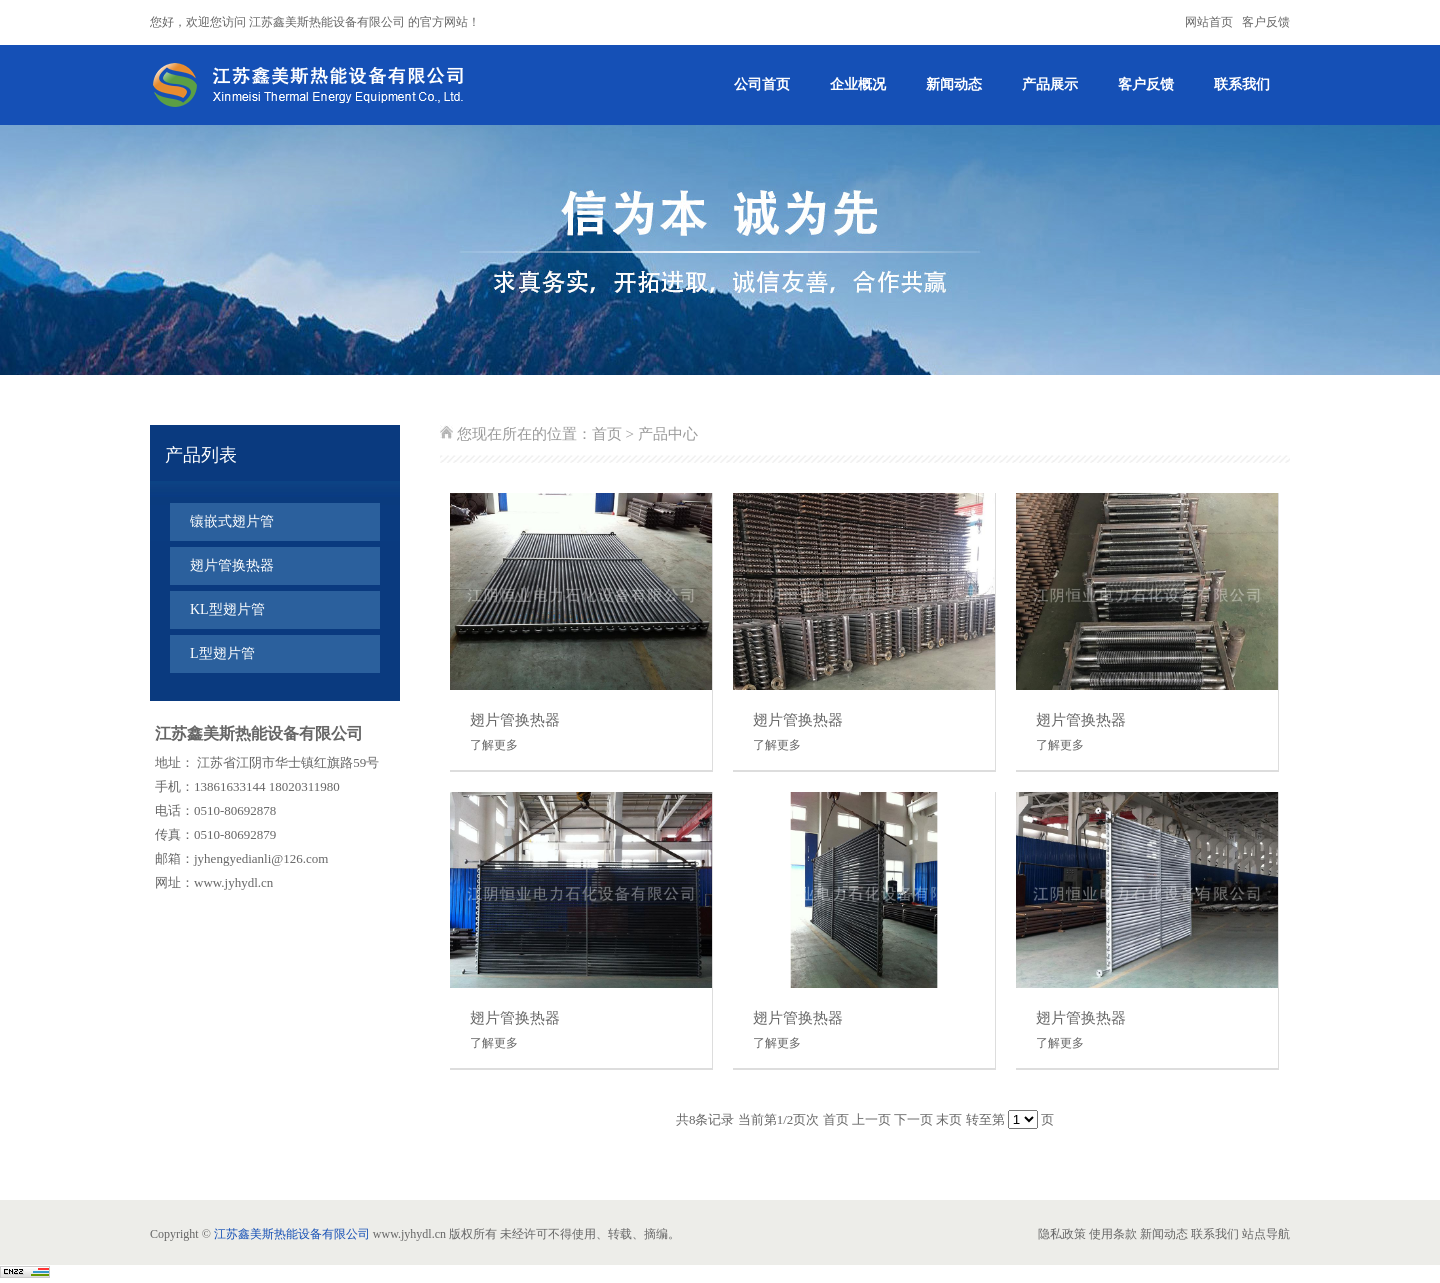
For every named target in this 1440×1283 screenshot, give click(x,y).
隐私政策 (1062, 1234)
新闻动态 (954, 84)
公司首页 (762, 84)
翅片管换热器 (232, 565)
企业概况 (858, 84)
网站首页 (1209, 22)
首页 (607, 434)
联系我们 (1242, 84)
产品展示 (1050, 84)
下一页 (913, 1119)
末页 (949, 1119)
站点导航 (1266, 1234)
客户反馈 (1266, 22)
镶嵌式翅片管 (232, 521)
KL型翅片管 (227, 609)
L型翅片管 (222, 653)
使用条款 (1113, 1234)
